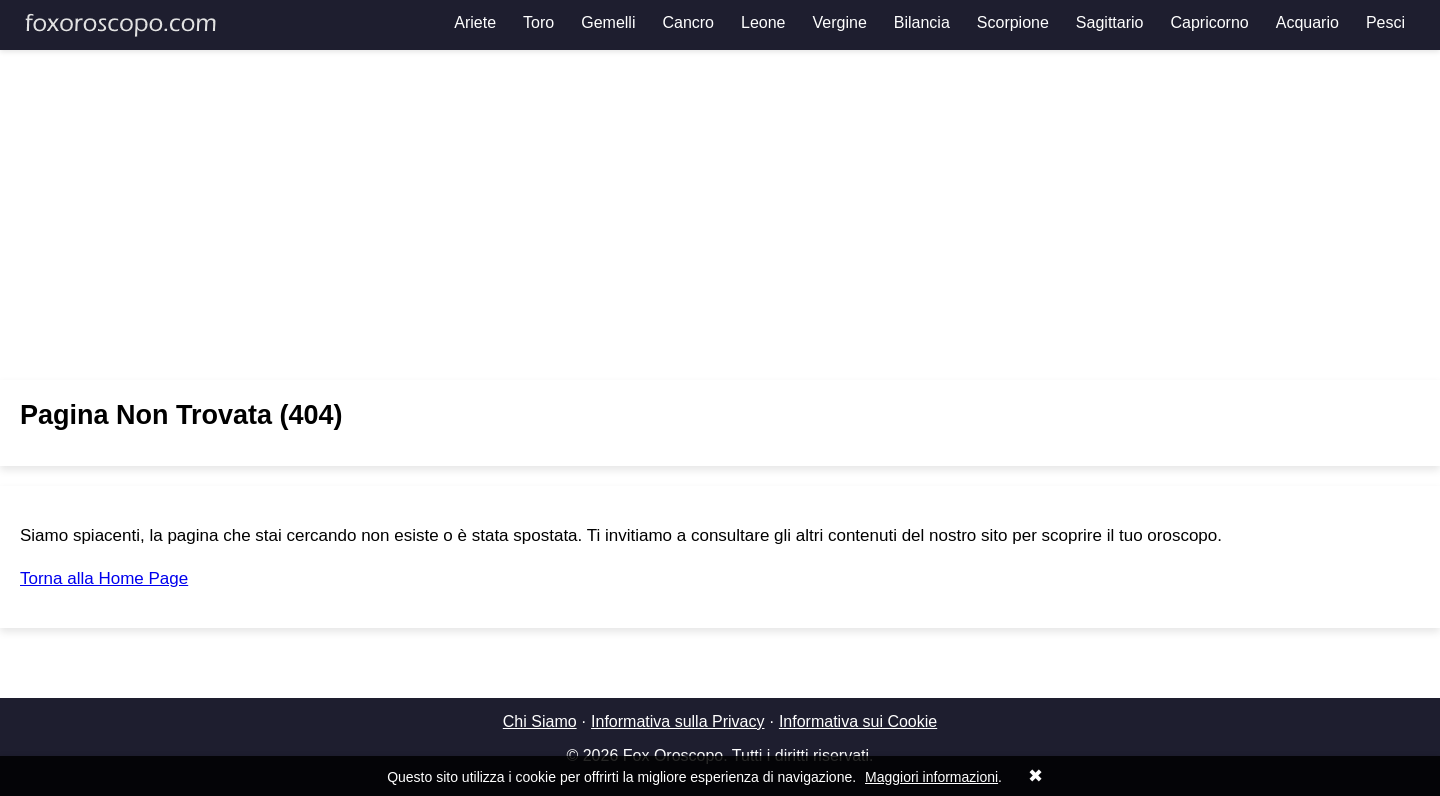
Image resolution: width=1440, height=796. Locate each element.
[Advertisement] (720, 215)
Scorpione (1013, 22)
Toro (538, 22)
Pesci (1385, 22)
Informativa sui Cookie (858, 721)
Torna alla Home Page (104, 578)
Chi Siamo (540, 721)
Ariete (475, 22)
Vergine (840, 22)
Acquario (1307, 22)
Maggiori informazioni (931, 777)
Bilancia (922, 22)
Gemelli (608, 22)
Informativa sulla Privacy (677, 721)
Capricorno (1209, 22)
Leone (763, 22)
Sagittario (1110, 22)
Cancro (688, 22)
